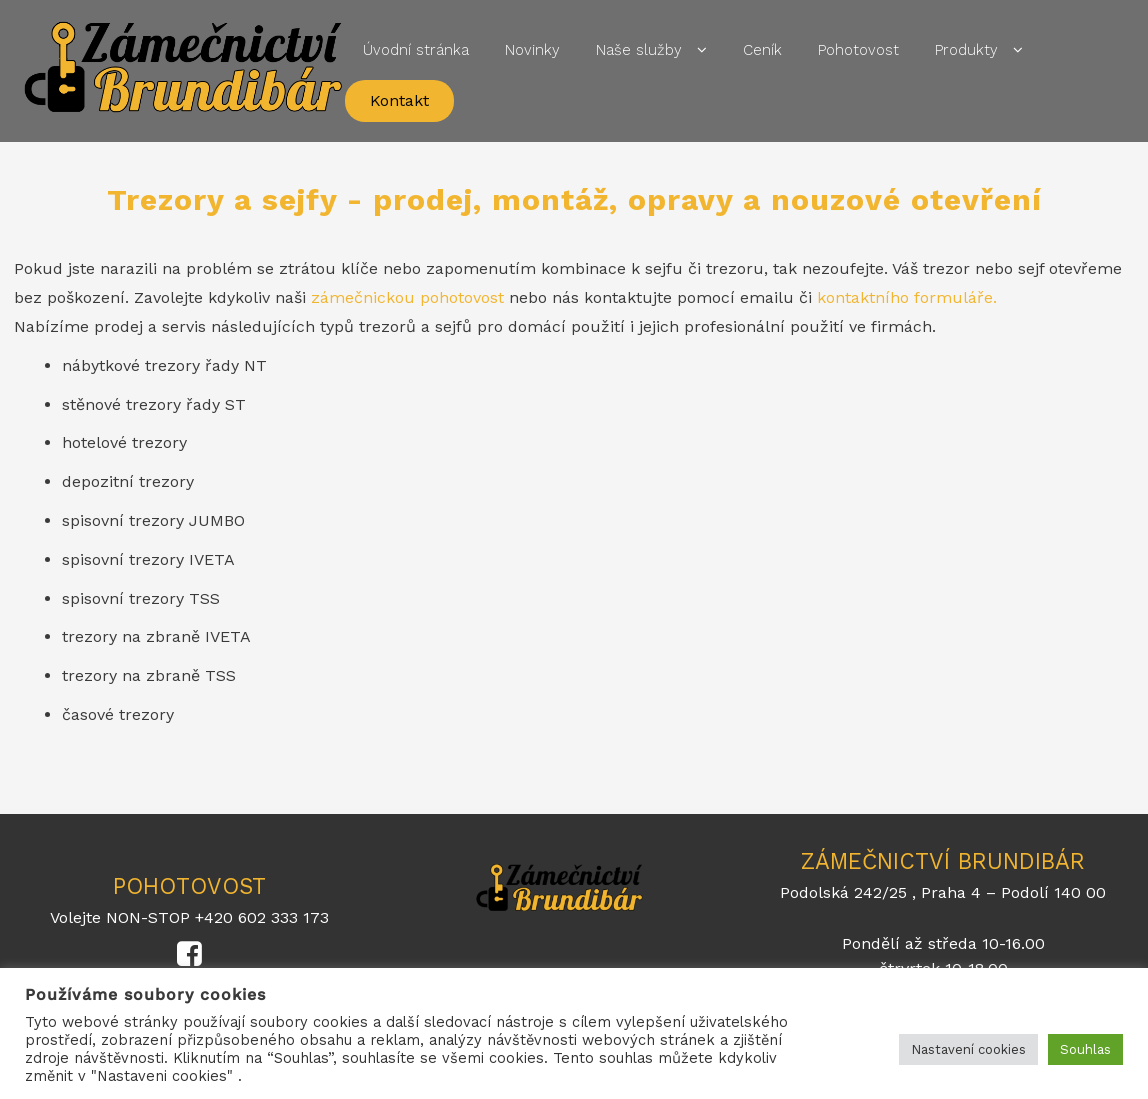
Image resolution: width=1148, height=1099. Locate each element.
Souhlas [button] (1085, 1049)
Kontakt (399, 100)
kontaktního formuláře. (907, 297)
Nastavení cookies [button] (968, 1049)
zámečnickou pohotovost (407, 297)
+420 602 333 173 (262, 917)
